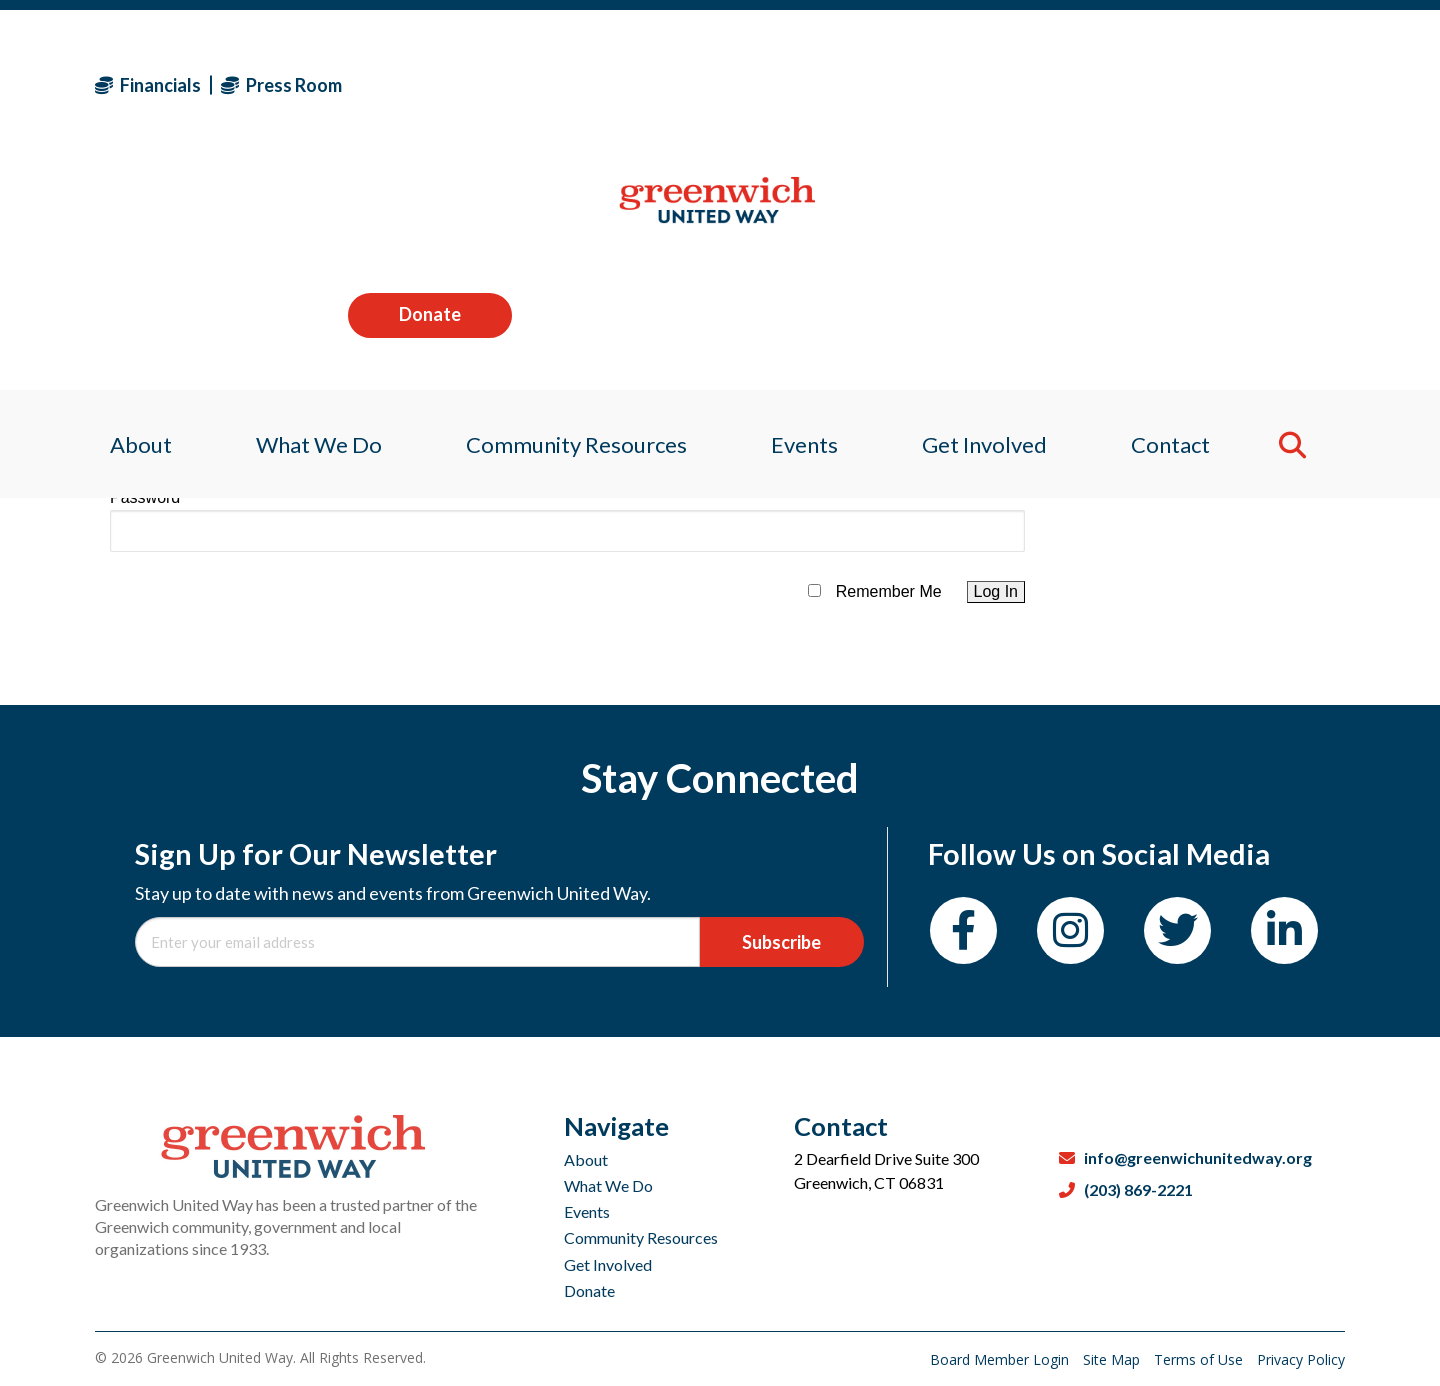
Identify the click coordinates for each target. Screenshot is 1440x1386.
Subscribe (781, 942)
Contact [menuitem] (1182, 214)
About (586, 1159)
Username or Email (178, 417)
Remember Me (889, 591)
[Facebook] (963, 930)
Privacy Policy (1301, 1359)
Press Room (281, 85)
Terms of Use (1200, 1359)
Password (145, 497)
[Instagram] (1070, 930)
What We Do (608, 1185)
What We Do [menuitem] (309, 214)
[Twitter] (1177, 930)
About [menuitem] (126, 214)
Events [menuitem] (805, 214)
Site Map (1113, 1359)
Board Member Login (1001, 1359)
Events (587, 1211)
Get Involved (608, 1264)
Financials (148, 85)
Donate (1263, 84)
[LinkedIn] (1284, 930)
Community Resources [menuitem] (572, 214)
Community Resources (641, 1237)
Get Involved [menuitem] (991, 214)
